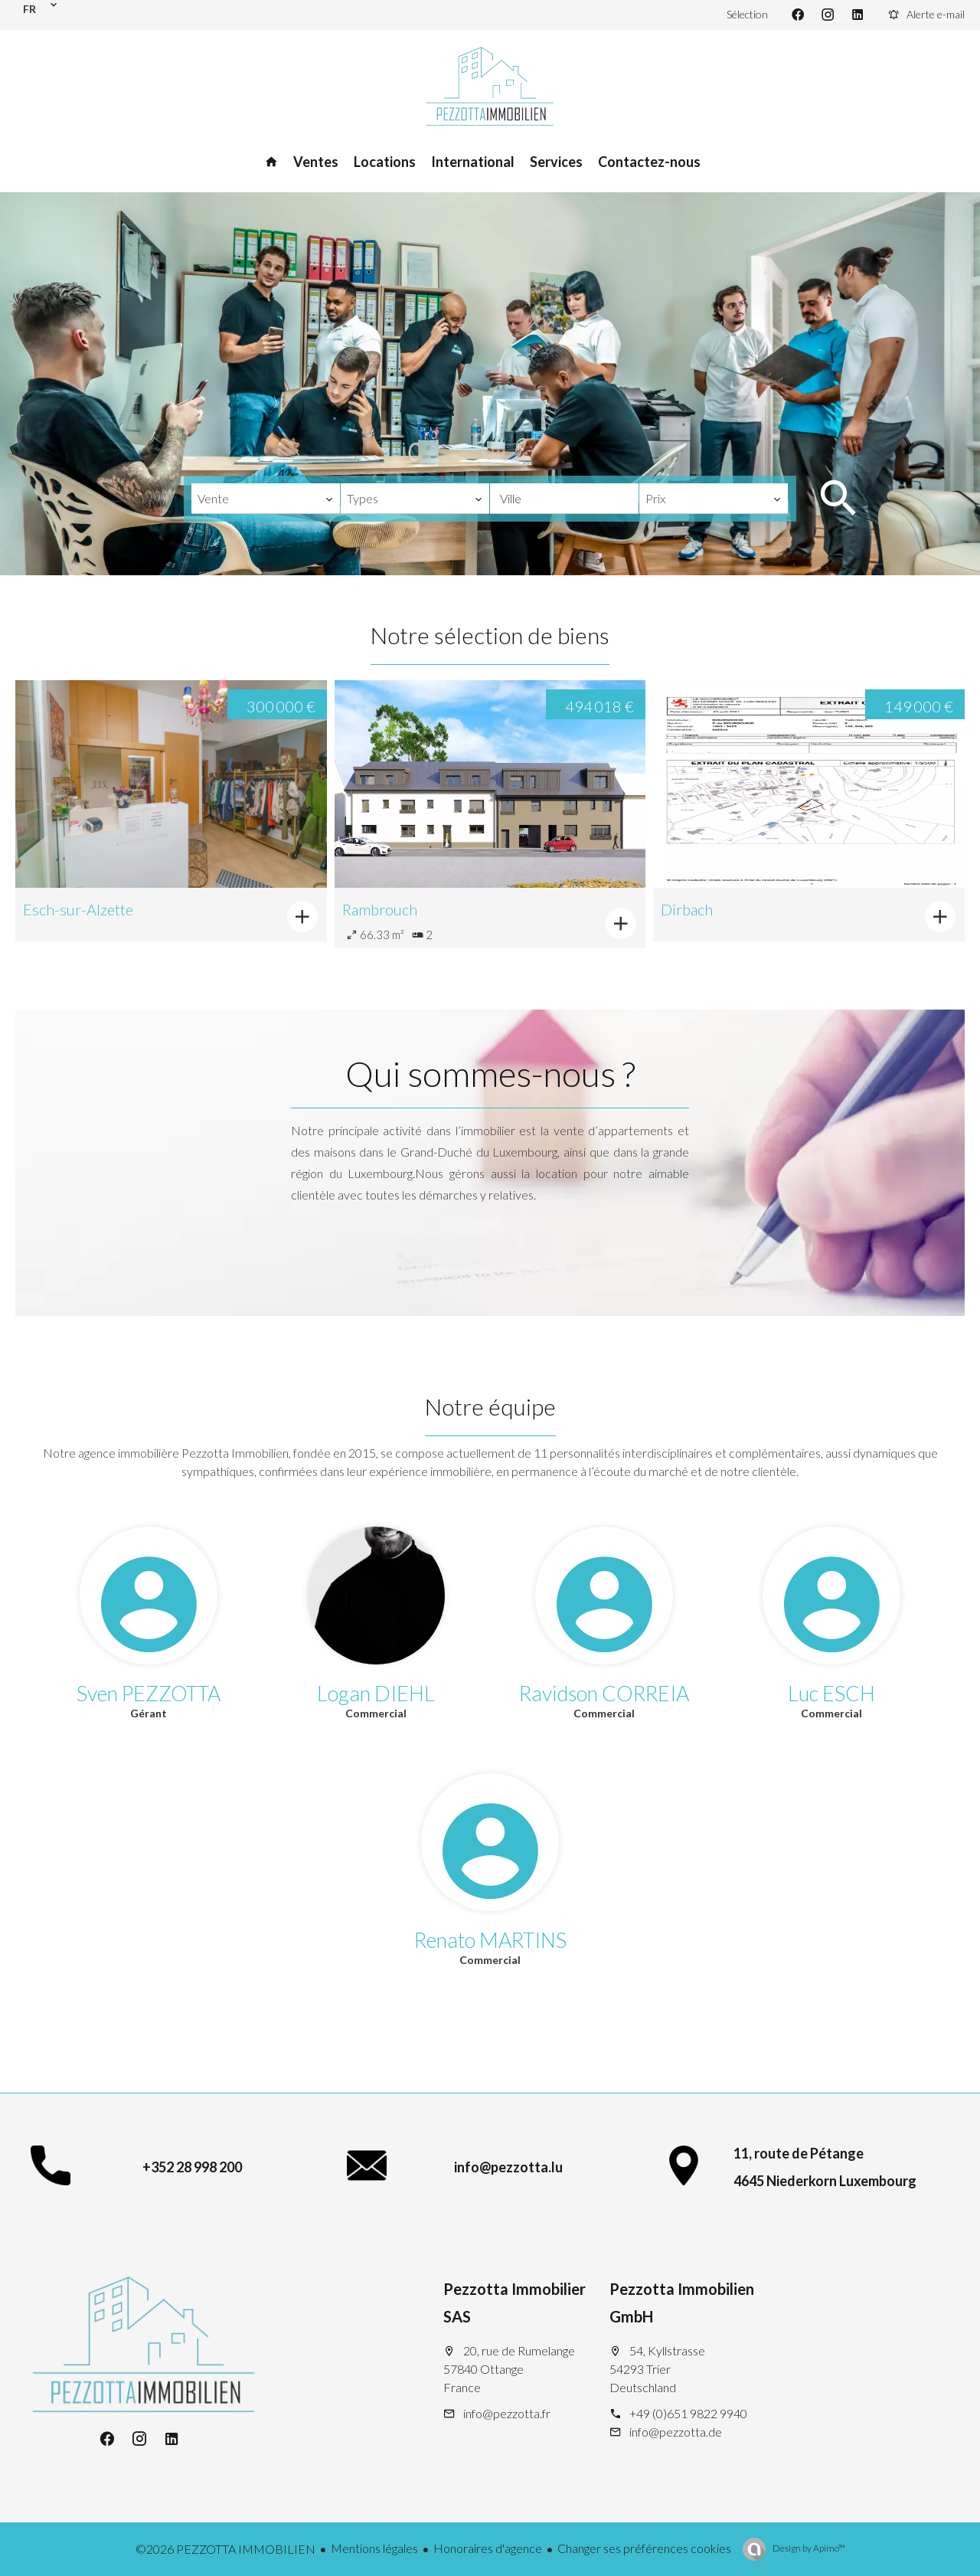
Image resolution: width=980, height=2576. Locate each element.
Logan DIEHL (376, 1693)
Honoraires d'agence (487, 2548)
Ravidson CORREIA (604, 1693)
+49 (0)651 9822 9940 (688, 2413)
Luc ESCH (831, 1693)
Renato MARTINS (490, 1939)
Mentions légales (374, 2548)
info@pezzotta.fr (506, 2413)
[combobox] (265, 498)
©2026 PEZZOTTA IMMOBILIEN (225, 2549)
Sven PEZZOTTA (148, 1693)
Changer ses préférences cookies (644, 2548)
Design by (808, 2548)
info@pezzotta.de (675, 2431)
